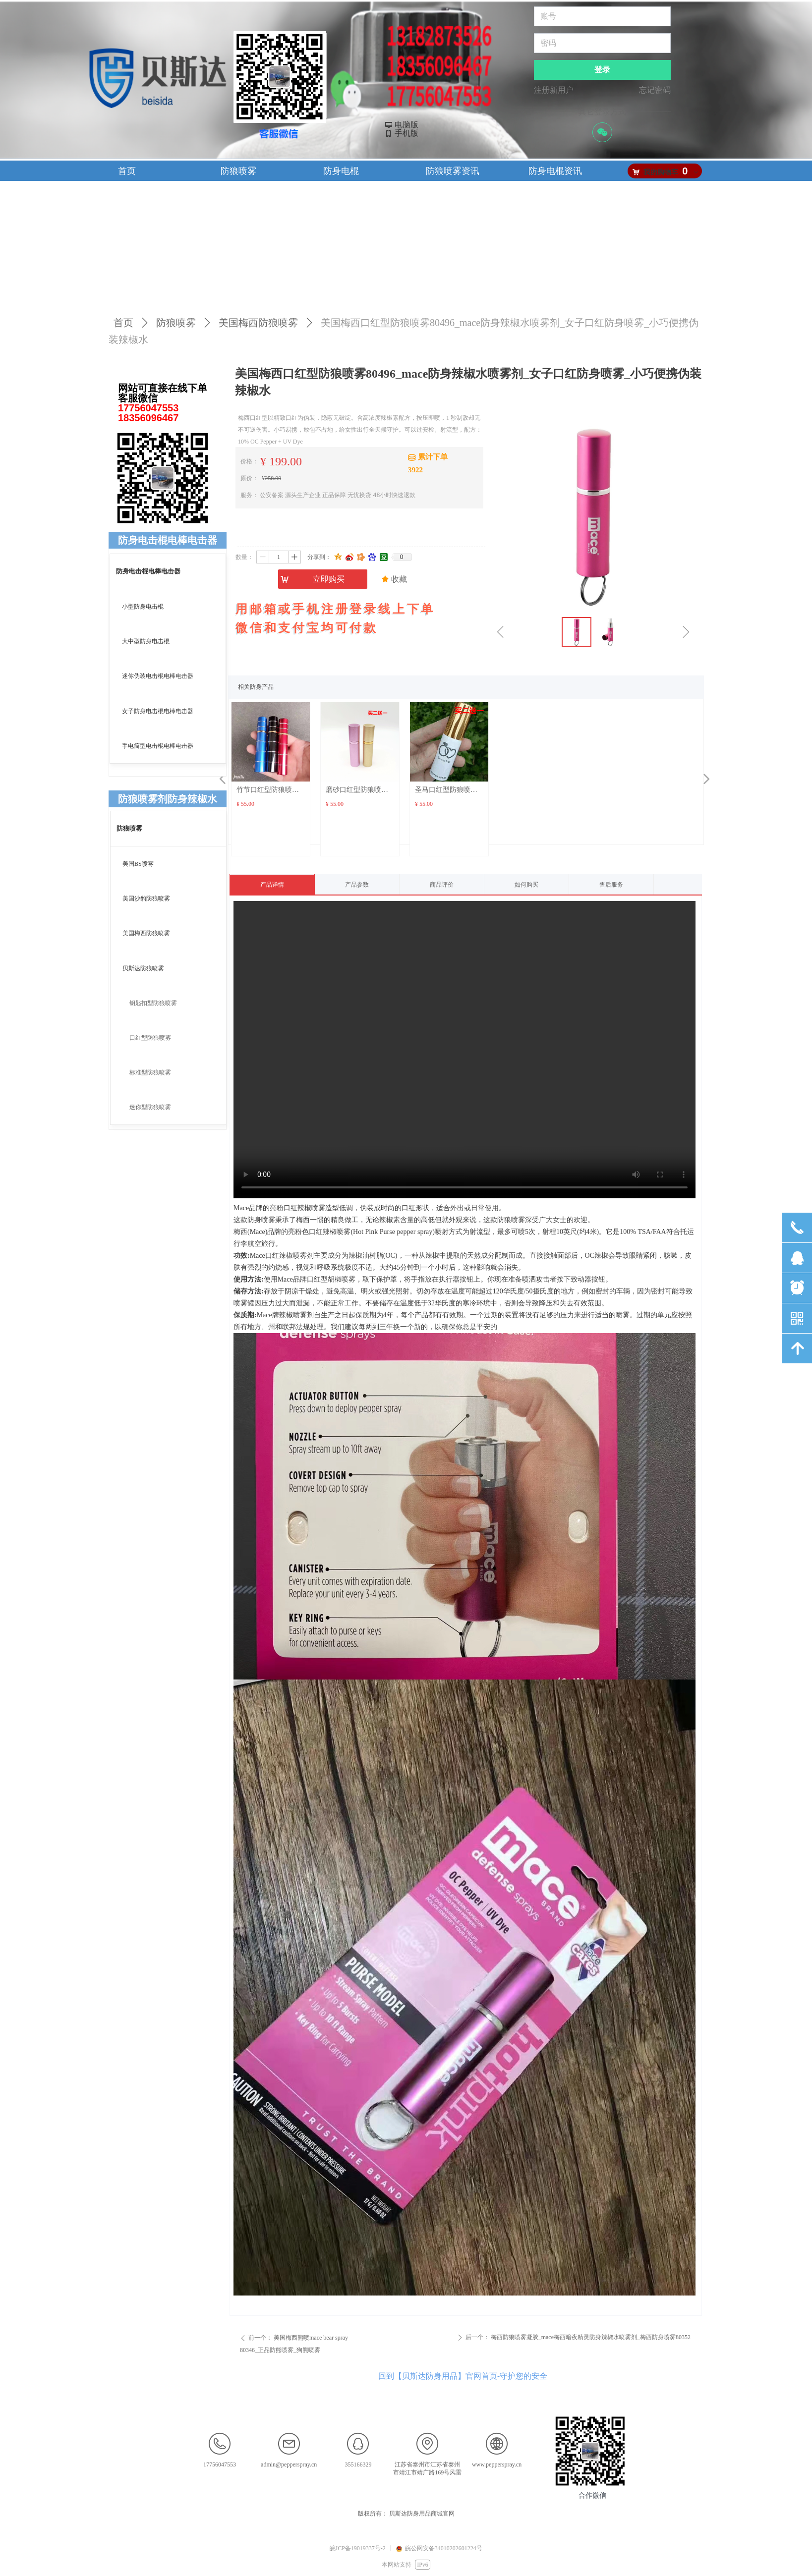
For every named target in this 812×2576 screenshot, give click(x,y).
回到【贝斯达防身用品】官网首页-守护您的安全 (462, 2375)
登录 (602, 69)
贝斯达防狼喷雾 (143, 968)
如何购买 (526, 884)
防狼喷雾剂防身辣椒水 (167, 798)
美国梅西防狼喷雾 (258, 322)
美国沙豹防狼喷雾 (146, 898)
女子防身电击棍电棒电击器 (157, 711)
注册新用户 (554, 90)
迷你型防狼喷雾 (150, 1107)
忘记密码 (655, 90)
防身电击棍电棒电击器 (167, 540)
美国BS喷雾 (138, 863)
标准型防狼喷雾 (150, 1072)
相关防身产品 (256, 686)
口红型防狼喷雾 (150, 1037)
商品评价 (442, 884)
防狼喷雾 (176, 322)
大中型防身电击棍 (146, 641)
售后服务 (611, 884)
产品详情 (272, 884)
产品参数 (357, 884)
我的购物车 (660, 172)
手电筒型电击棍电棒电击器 (157, 745)
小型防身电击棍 (143, 606)
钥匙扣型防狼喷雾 (153, 1003)
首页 (123, 322)
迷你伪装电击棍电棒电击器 (157, 675)
